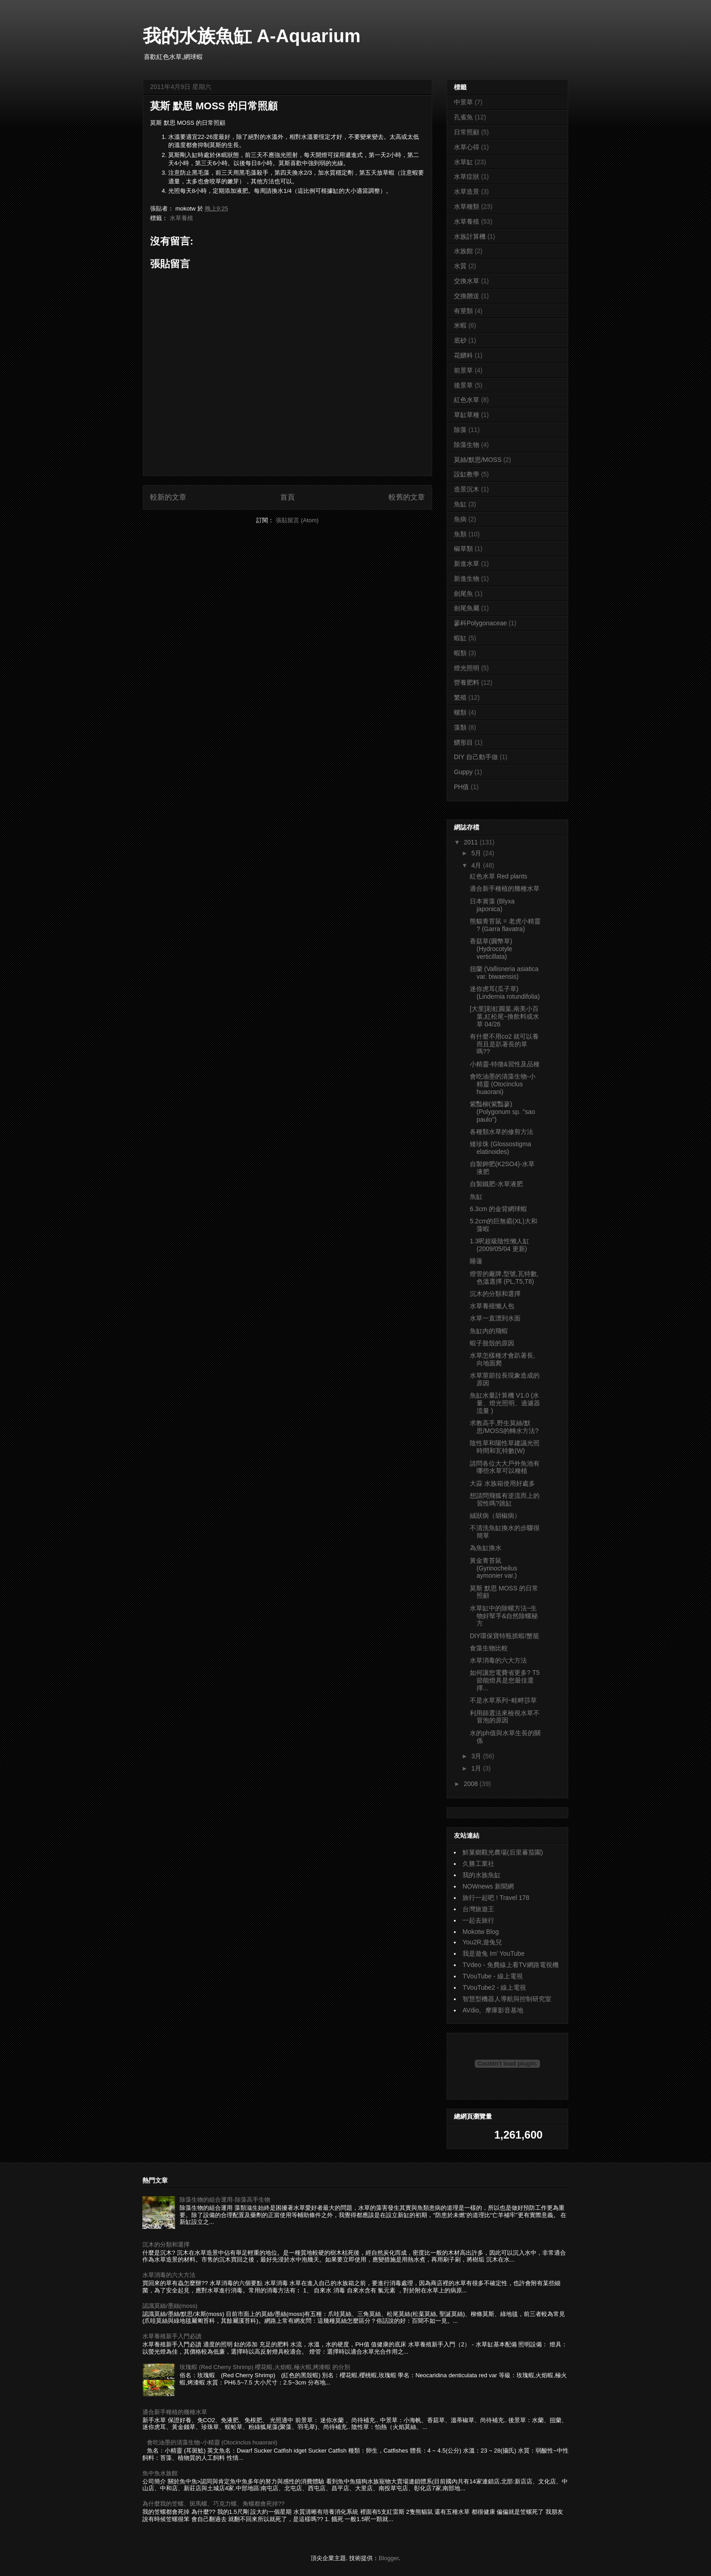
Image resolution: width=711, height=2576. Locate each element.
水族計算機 (470, 236)
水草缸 (463, 162)
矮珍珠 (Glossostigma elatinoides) (500, 1147)
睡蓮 (476, 1261)
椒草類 (463, 548)
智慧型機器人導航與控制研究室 (507, 1998)
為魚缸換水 (486, 1547)
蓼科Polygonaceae (480, 623)
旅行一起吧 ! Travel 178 (496, 1897)
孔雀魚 (463, 117)
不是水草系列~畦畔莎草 (503, 1700)
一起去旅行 (478, 1920)
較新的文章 (168, 497)
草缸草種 (466, 414)
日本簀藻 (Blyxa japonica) (492, 905)
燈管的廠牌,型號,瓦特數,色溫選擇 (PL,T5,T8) (504, 1277)
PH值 (461, 786)
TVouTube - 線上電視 (493, 1976)
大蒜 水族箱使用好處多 (502, 1483)
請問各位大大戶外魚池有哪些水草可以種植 (505, 1467)
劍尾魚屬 (466, 608)
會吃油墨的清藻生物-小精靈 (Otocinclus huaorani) (503, 1084)
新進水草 (466, 563)
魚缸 (460, 504)
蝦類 (460, 653)
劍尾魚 (463, 593)
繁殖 (460, 697)
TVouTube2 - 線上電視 (494, 1987)
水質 (460, 266)
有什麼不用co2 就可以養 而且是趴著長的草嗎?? (504, 1044)
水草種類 (466, 206)
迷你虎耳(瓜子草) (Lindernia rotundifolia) (505, 992)
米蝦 (460, 325)
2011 (472, 842)
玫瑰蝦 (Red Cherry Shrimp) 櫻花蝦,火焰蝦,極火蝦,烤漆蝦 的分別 (265, 2367)
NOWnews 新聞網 (488, 1886)
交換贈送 (466, 295)
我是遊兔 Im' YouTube (494, 1953)
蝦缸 (460, 638)
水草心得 (466, 147)
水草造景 (466, 191)
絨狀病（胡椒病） (495, 1515)
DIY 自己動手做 (476, 757)
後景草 (463, 385)
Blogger (389, 2558)
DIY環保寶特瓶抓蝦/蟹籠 (504, 1635)
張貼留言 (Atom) (297, 520)
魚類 (460, 534)
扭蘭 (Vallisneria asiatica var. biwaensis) (504, 972)
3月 (477, 1756)
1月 (477, 1768)
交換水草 (466, 281)
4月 (477, 865)
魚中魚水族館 (160, 2473)
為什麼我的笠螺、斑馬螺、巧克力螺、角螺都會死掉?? (213, 2503)
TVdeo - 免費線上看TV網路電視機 (511, 1964)
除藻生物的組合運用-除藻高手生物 (225, 2199)
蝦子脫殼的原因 (492, 1343)
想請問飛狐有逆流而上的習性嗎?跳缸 (505, 1499)
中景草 (463, 102)
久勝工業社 (478, 1863)
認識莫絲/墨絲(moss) (169, 2305)
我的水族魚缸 (482, 1875)
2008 (472, 1783)
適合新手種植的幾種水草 (505, 888)
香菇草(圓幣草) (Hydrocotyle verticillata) (491, 948)
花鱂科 (463, 355)
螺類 (460, 712)
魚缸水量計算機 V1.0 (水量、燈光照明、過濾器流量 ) (505, 1403)
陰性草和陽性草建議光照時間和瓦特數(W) (505, 1446)
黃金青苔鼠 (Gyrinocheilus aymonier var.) (493, 1568)
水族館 (463, 251)
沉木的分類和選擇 (495, 1293)
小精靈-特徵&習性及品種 (505, 1064)
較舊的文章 (407, 497)
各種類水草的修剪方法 (501, 1131)
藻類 (460, 727)
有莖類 (463, 310)
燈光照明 (466, 668)
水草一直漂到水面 (495, 1318)
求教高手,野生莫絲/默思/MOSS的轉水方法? (504, 1426)
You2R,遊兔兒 (482, 1942)
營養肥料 (466, 682)
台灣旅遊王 (478, 1909)
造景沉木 (466, 489)
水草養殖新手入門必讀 (171, 2336)
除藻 (460, 429)
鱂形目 (463, 742)
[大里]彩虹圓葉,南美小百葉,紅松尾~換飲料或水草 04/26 (504, 1016)
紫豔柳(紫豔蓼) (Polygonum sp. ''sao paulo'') (502, 1111)
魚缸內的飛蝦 (489, 1331)
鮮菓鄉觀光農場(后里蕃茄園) (503, 1852)
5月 (477, 853)
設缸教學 (466, 474)
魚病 (460, 519)
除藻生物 (466, 444)
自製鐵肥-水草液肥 (496, 1183)
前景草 (463, 370)
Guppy (463, 771)
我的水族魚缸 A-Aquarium (251, 36)
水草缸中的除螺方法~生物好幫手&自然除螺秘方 (504, 1615)
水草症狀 (466, 176)
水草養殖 (181, 218)
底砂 (460, 340)
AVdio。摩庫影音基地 (493, 2010)
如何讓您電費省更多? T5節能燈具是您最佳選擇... (505, 1680)
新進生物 (466, 578)
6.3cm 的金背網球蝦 (498, 1208)
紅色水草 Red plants (498, 876)
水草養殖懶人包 (492, 1306)
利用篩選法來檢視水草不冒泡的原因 (505, 1716)
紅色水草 (466, 399)
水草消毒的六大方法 (498, 1660)
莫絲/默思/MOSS (478, 459)
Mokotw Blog (481, 1931)
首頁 (287, 497)
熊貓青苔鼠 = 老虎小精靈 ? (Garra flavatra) (505, 925)
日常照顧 (466, 132)
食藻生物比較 (489, 1648)
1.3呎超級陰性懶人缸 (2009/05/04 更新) (499, 1244)
